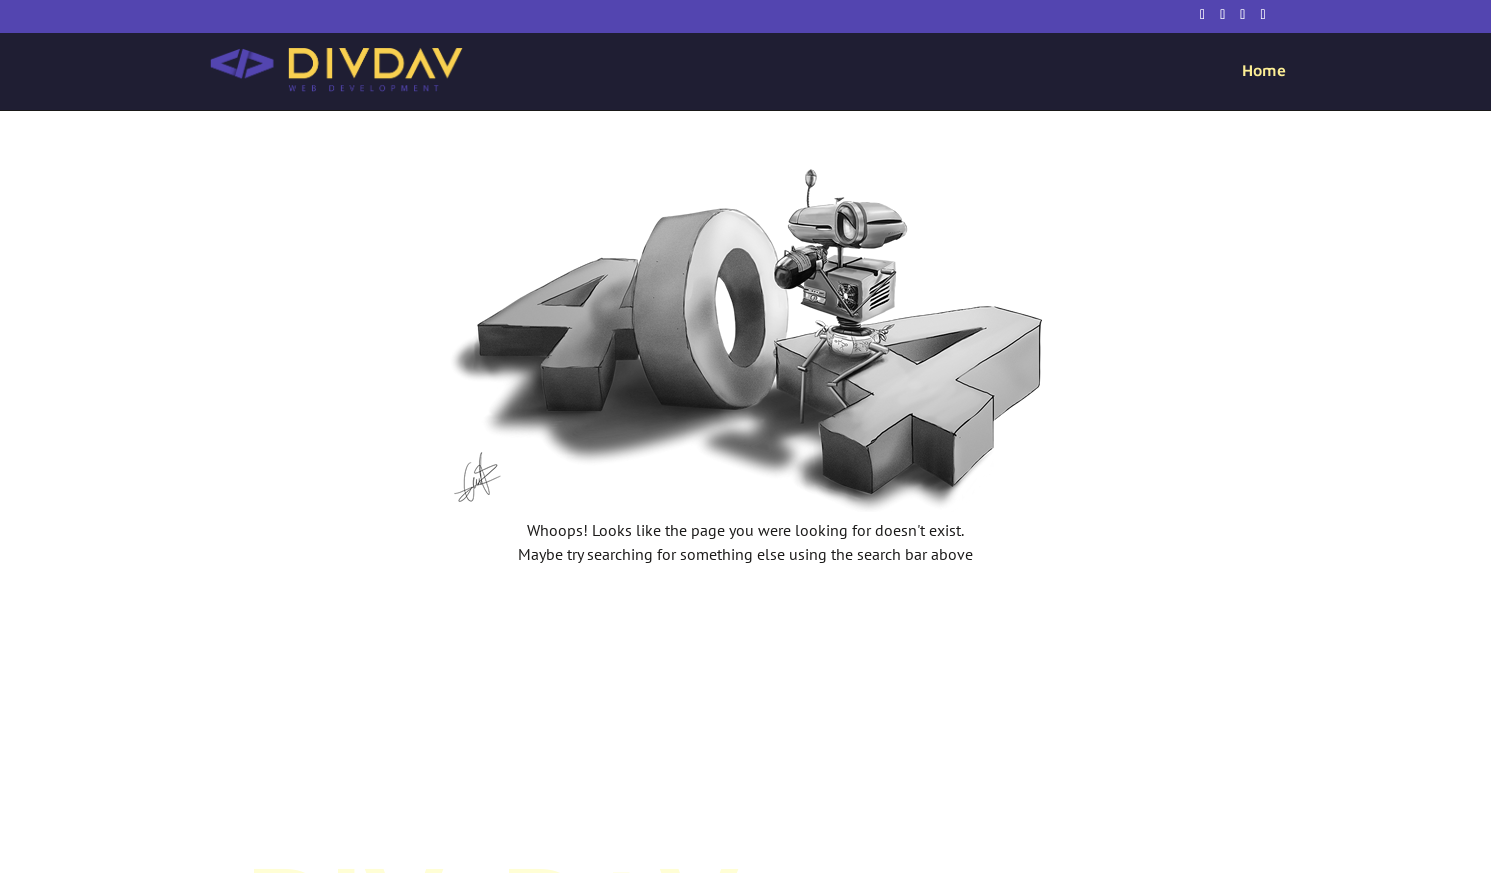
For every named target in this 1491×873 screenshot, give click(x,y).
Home (1264, 71)
